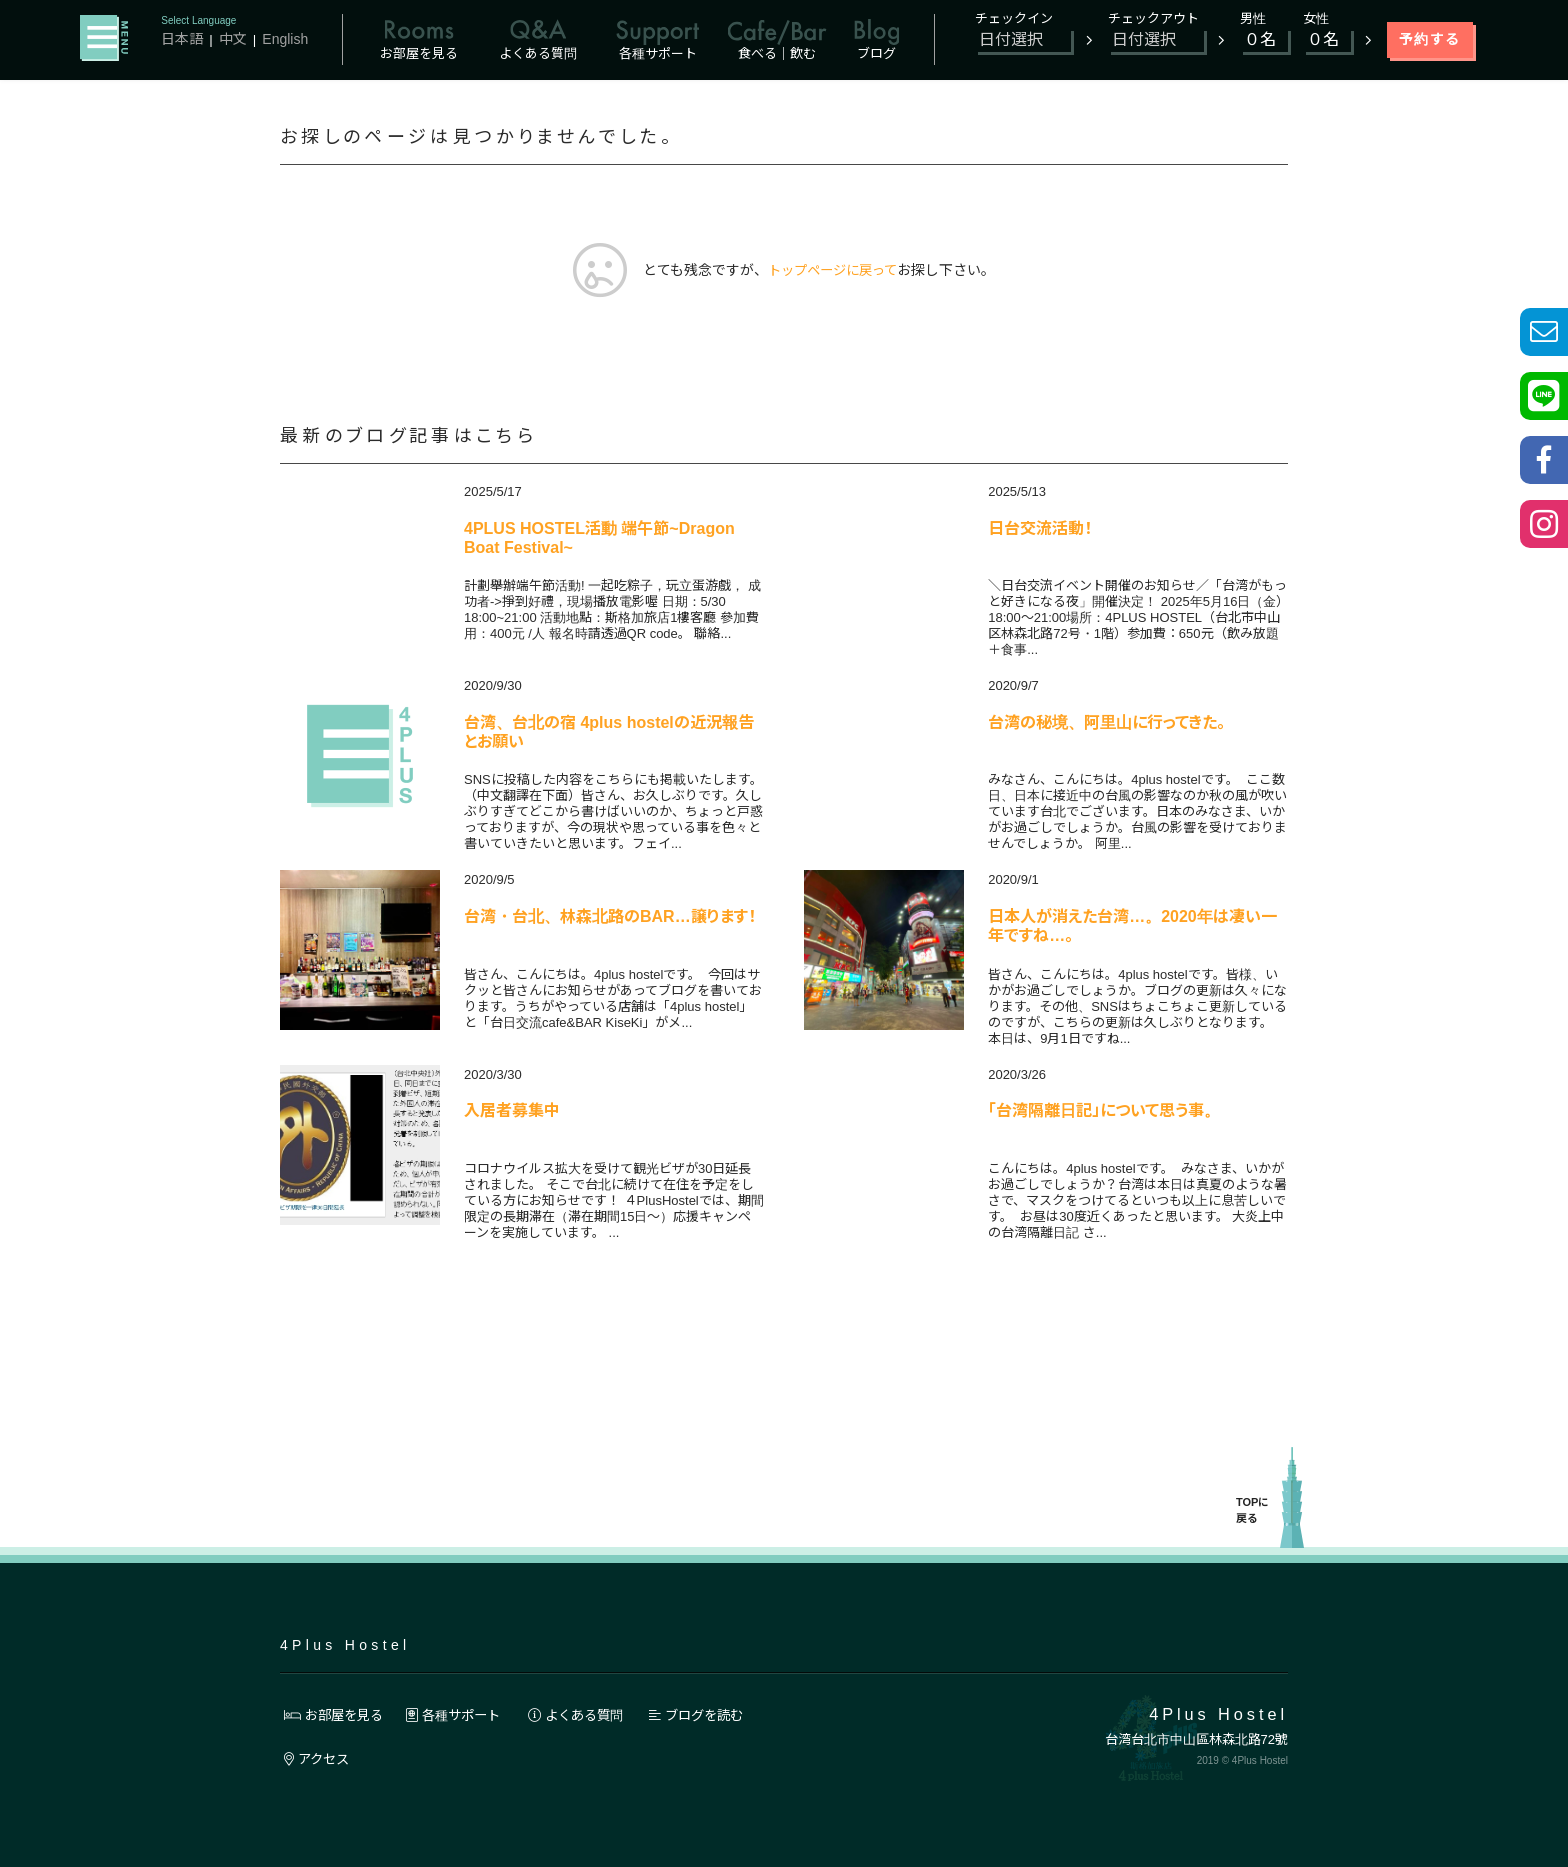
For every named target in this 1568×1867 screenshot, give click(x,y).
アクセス (319, 1759)
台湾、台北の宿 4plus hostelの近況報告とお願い (609, 733)
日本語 (182, 39)
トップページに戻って (832, 271)
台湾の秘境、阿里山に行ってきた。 (1106, 723)
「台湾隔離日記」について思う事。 (1104, 1111)
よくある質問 (594, 1715)
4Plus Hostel (345, 1645)
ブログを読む (723, 1715)
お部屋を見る (337, 1715)
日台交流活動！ (1040, 529)
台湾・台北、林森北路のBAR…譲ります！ (610, 917)
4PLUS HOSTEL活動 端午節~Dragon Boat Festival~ (599, 539)
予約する (1430, 39)
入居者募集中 (512, 1111)
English (286, 39)
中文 (233, 39)
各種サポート (464, 1715)
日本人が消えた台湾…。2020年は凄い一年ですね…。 (1132, 927)
